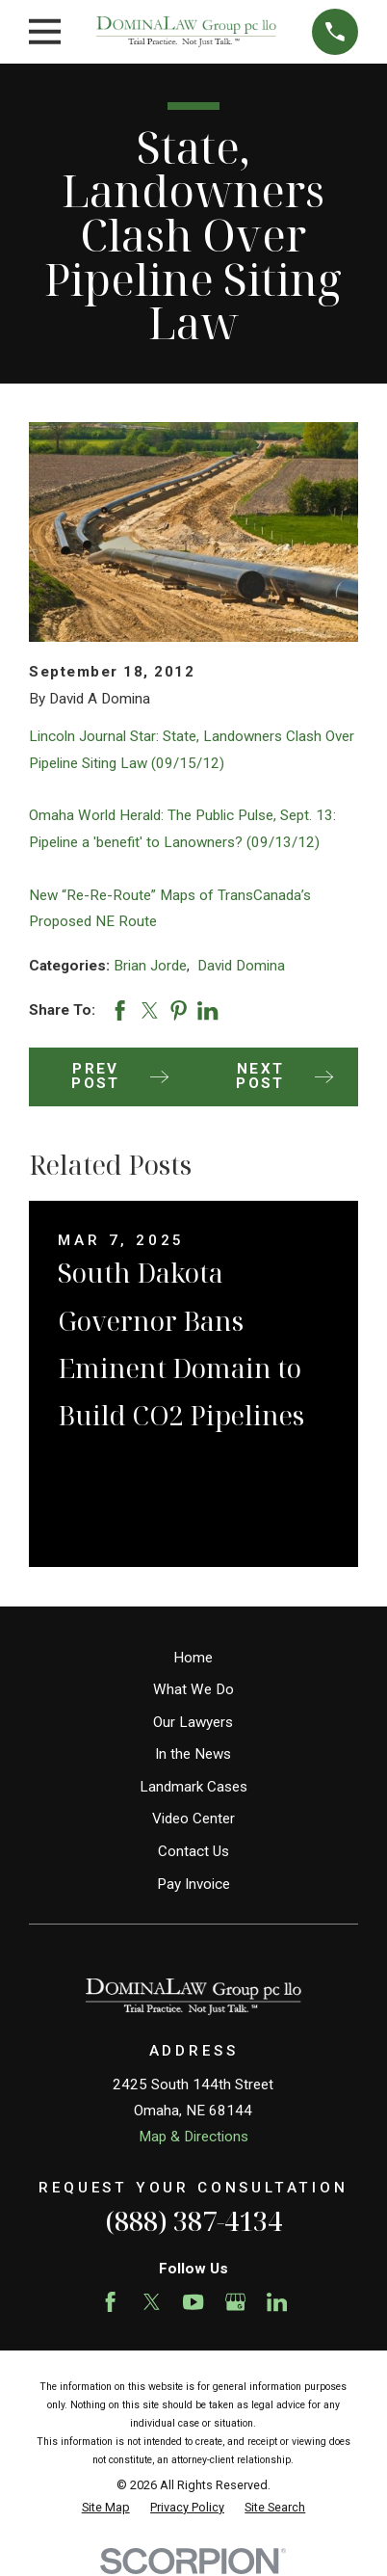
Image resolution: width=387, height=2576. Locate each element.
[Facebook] (110, 2302)
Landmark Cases (193, 1786)
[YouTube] (193, 2302)
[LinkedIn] (277, 2302)
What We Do (193, 1689)
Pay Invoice (193, 1884)
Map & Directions (193, 2136)
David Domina (241, 965)
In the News (193, 1754)
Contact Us (193, 1851)
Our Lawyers (193, 1722)
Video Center (193, 1818)
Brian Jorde (150, 965)
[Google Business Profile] (235, 2302)
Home (193, 1657)
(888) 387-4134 (193, 2221)
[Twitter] (152, 2302)
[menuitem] (106, 2508)
